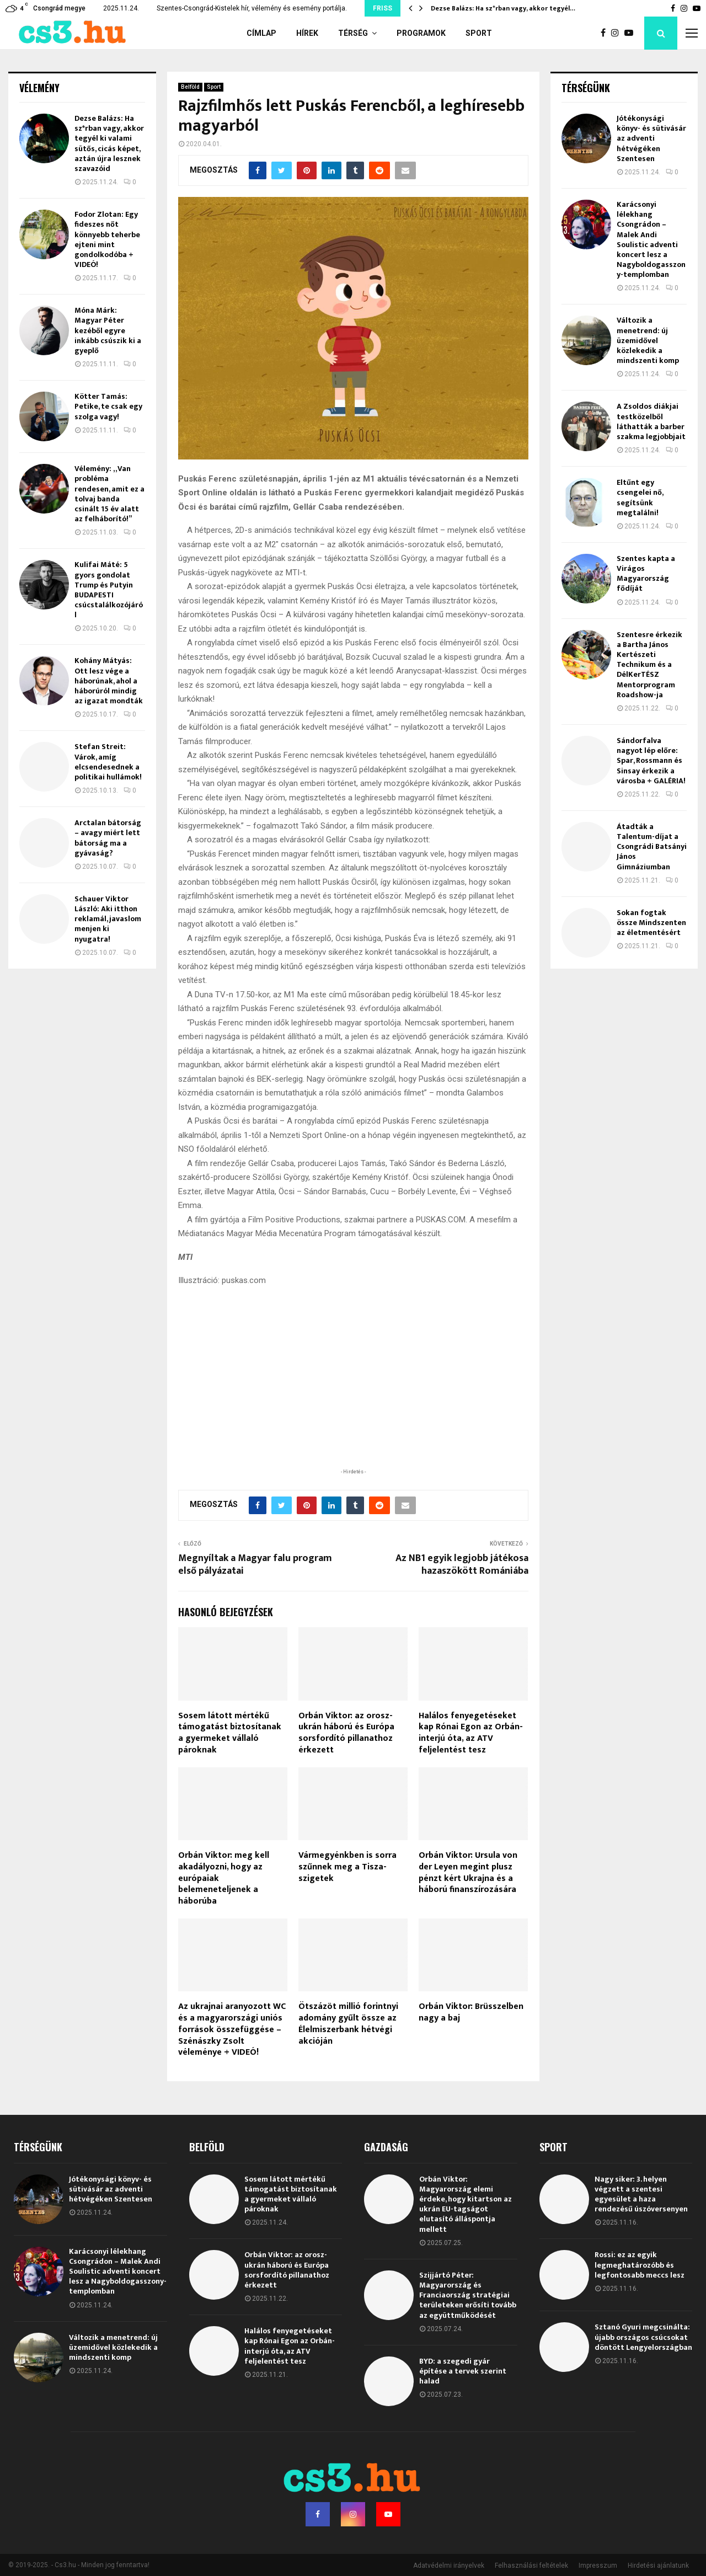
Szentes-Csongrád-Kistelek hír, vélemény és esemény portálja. (252, 8)
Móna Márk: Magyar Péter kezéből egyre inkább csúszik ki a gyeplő (107, 330)
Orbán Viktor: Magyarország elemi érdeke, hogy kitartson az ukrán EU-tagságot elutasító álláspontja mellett (465, 2204)
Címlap (261, 33)
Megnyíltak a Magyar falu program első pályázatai (255, 1565)
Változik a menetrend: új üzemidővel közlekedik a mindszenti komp (648, 340)
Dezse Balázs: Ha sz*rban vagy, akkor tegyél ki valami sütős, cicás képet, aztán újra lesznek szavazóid (109, 143)
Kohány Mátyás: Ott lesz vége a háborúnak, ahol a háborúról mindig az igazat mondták (108, 680)
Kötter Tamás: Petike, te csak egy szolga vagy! (108, 406)
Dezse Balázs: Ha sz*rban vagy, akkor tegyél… (503, 8)
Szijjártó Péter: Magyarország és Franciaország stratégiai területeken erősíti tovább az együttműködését (467, 2295)
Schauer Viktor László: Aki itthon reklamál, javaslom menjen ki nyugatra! (107, 918)
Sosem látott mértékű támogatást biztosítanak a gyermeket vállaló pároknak (229, 1732)
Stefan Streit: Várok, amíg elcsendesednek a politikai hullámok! (108, 761)
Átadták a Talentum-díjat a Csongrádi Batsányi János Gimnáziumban (652, 846)
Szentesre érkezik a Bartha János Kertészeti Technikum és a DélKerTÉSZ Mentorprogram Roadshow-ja (649, 664)
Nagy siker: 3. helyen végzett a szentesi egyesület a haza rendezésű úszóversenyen (641, 2194)
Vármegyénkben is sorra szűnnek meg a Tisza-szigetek (347, 1867)
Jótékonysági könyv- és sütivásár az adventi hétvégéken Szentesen (651, 138)
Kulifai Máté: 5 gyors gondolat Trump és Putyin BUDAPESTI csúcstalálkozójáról (108, 589)
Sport (479, 33)
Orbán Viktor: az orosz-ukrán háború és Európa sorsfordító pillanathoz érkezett (346, 1732)
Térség (353, 33)
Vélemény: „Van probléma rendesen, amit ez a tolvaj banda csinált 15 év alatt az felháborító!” (109, 493)
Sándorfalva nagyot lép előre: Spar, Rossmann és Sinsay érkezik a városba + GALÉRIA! (651, 760)
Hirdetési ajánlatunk (658, 2565)
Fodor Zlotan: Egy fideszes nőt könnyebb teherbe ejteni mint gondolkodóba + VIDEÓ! (107, 239)
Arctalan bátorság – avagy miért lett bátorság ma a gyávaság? (107, 837)
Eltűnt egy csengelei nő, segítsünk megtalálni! (640, 497)
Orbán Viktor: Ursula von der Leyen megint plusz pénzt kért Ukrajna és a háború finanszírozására (468, 1872)
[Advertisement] (353, 1394)
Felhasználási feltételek (531, 2565)
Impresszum (598, 2565)
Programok (421, 33)
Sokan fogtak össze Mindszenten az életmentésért (651, 922)
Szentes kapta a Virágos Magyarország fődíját (646, 573)
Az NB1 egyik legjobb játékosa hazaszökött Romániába (461, 1565)
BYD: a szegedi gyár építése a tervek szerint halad (462, 2371)
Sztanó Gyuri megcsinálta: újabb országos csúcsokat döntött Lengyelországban (643, 2337)
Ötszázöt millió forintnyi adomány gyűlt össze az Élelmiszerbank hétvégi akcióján (348, 2023)
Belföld (190, 87)
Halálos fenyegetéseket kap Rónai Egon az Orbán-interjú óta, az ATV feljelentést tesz (471, 1732)
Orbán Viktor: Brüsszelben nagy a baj (471, 2012)
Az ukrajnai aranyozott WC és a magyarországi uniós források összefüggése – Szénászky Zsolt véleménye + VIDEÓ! (232, 2029)
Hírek (307, 33)
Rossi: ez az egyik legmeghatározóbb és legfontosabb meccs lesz (639, 2264)
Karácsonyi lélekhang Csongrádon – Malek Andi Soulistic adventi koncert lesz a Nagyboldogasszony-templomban (651, 239)
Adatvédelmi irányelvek (448, 2565)
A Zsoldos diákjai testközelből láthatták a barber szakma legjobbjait (651, 421)
